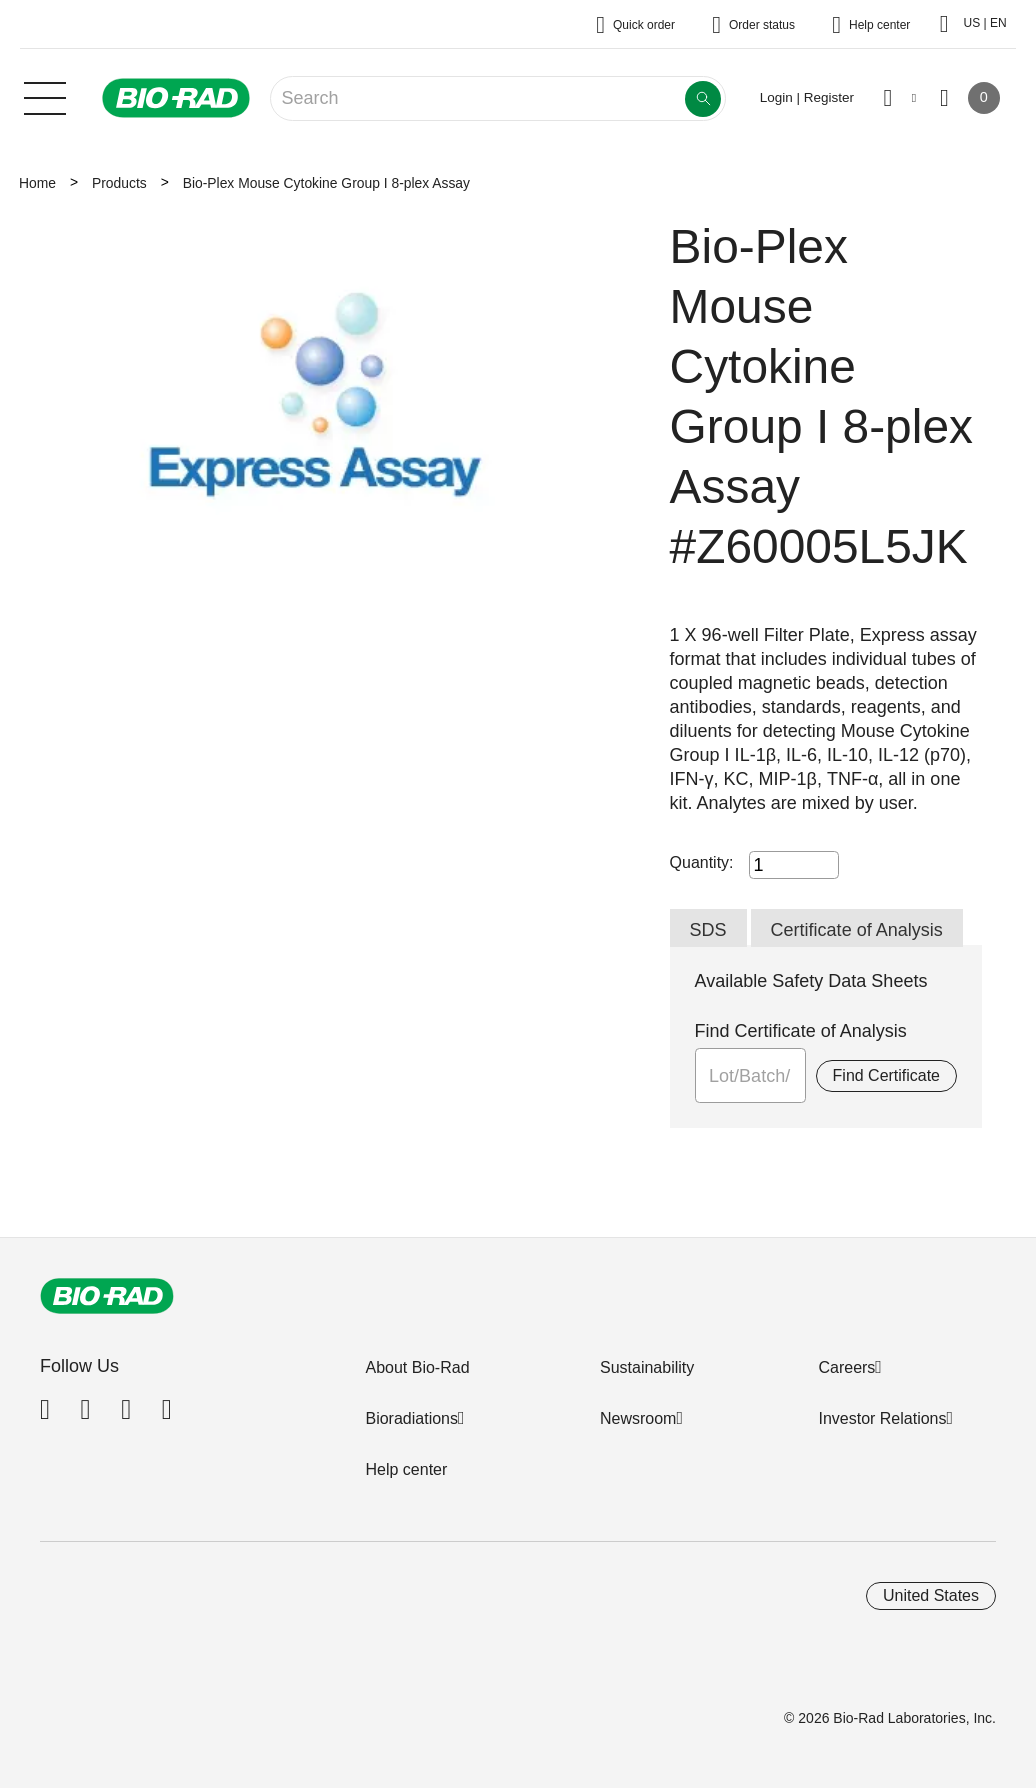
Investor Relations (882, 1418)
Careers (846, 1367)
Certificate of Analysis (857, 930)
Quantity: (702, 862)
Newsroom (638, 1418)
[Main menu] (45, 96)
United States (931, 1595)
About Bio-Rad (417, 1367)
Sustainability (647, 1367)
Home (37, 183)
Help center (406, 1469)
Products (119, 183)
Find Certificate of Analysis (801, 1031)
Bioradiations (411, 1418)
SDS (708, 930)
